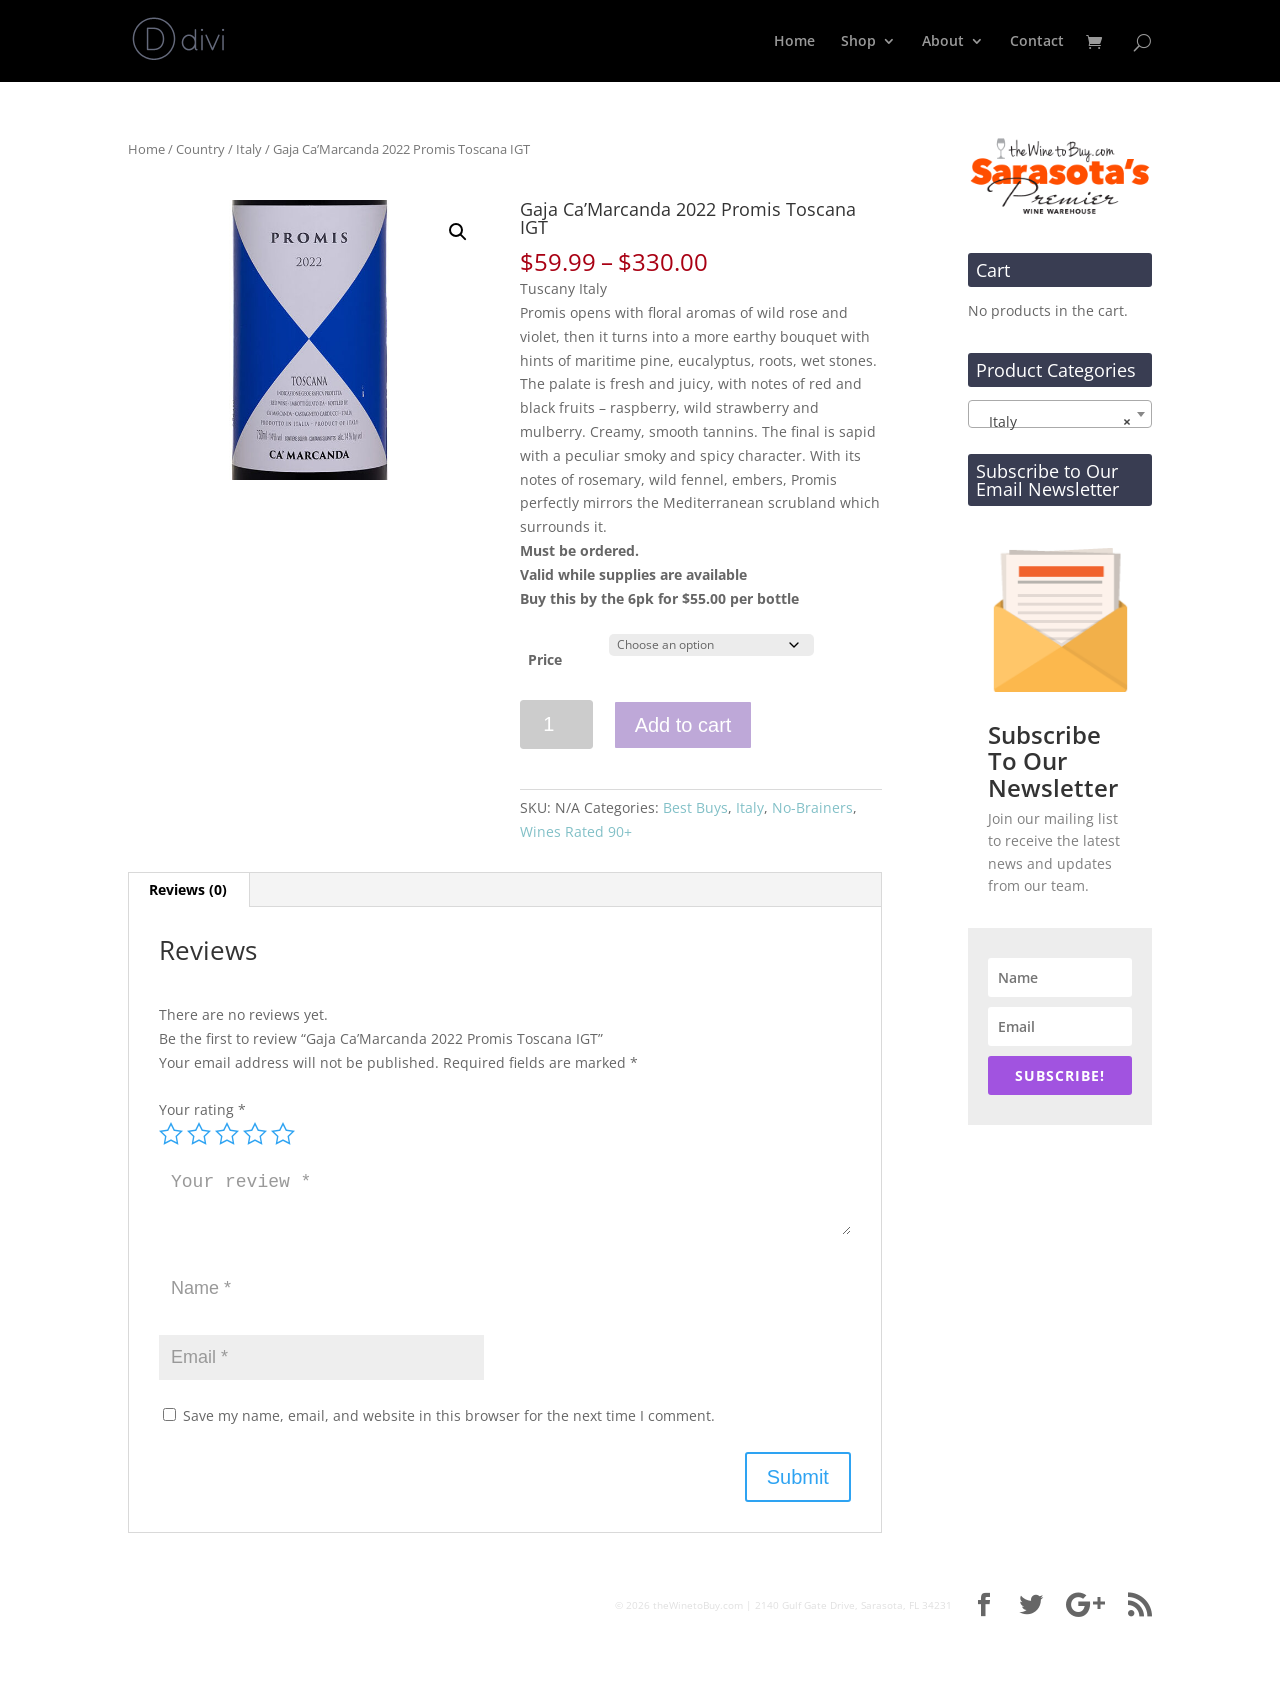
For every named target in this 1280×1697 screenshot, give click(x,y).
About (943, 42)
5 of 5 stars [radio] (283, 1134)
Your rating (202, 1109)
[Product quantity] (556, 724)
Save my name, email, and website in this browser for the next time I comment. (449, 1415)
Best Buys (695, 807)
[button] (458, 232)
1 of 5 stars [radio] (171, 1134)
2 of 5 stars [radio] (199, 1134)
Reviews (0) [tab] (188, 889)
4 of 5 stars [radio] (255, 1134)
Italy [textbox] (1054, 422)
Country (200, 149)
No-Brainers (812, 807)
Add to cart (683, 725)
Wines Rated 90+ (576, 831)
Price (545, 659)
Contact (1037, 42)
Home (794, 42)
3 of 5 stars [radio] (227, 1134)
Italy (249, 149)
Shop (858, 42)
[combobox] (1060, 414)
